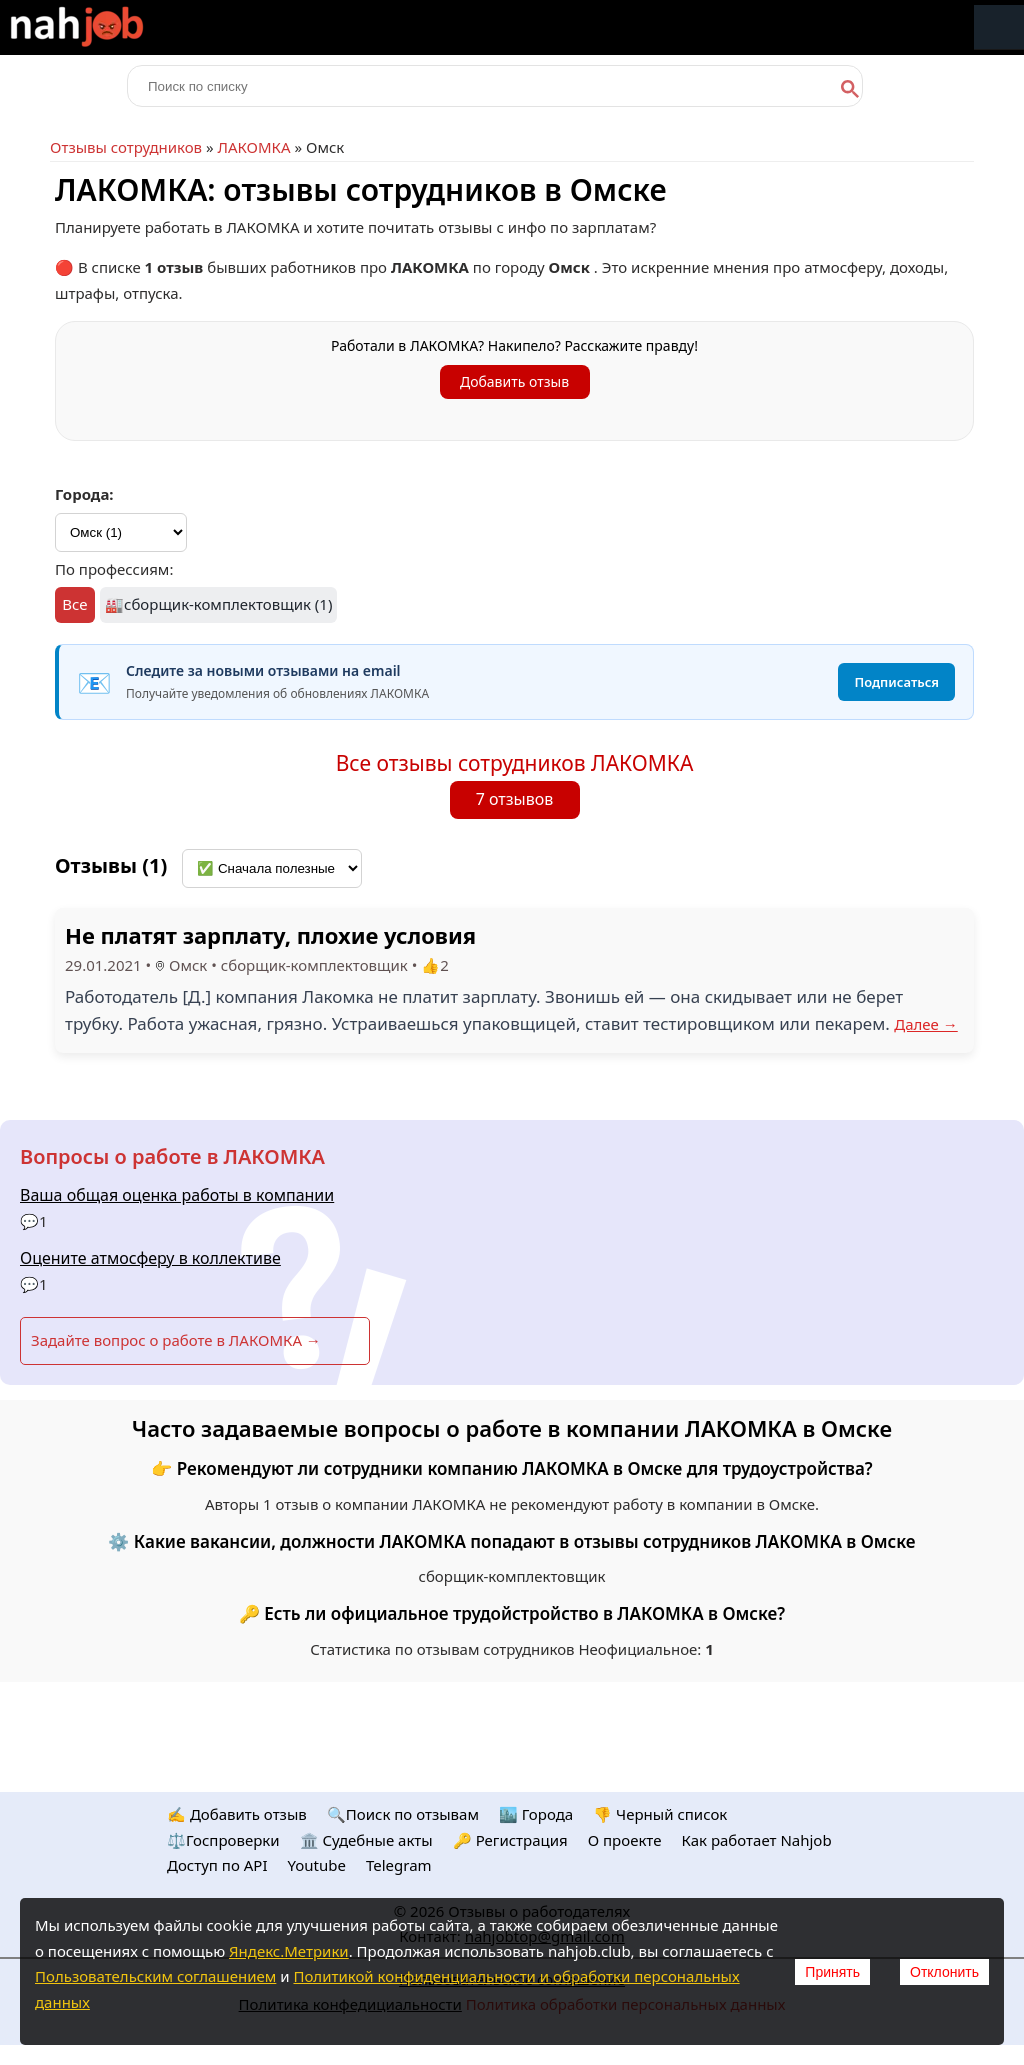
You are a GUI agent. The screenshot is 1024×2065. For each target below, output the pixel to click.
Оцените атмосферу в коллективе (150, 1258)
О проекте (625, 1840)
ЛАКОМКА (253, 147)
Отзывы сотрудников (126, 147)
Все (74, 604)
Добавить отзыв (514, 381)
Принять (832, 1972)
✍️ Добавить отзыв (237, 1814)
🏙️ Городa (536, 1814)
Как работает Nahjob (756, 1840)
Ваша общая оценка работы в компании (177, 1195)
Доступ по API (217, 1865)
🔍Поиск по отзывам (403, 1814)
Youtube (317, 1865)
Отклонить (944, 1972)
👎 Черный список (660, 1814)
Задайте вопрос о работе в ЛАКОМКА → (176, 1340)
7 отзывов (515, 799)
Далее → (926, 1024)
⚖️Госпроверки (223, 1840)
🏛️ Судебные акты (366, 1840)
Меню (999, 27)
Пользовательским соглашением (155, 1976)
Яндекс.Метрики (289, 1951)
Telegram (399, 1865)
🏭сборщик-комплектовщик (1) (218, 604)
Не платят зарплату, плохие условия (270, 935)
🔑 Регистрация (510, 1840)
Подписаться (896, 682)
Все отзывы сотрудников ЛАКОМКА (515, 763)
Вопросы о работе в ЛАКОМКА (172, 1156)
